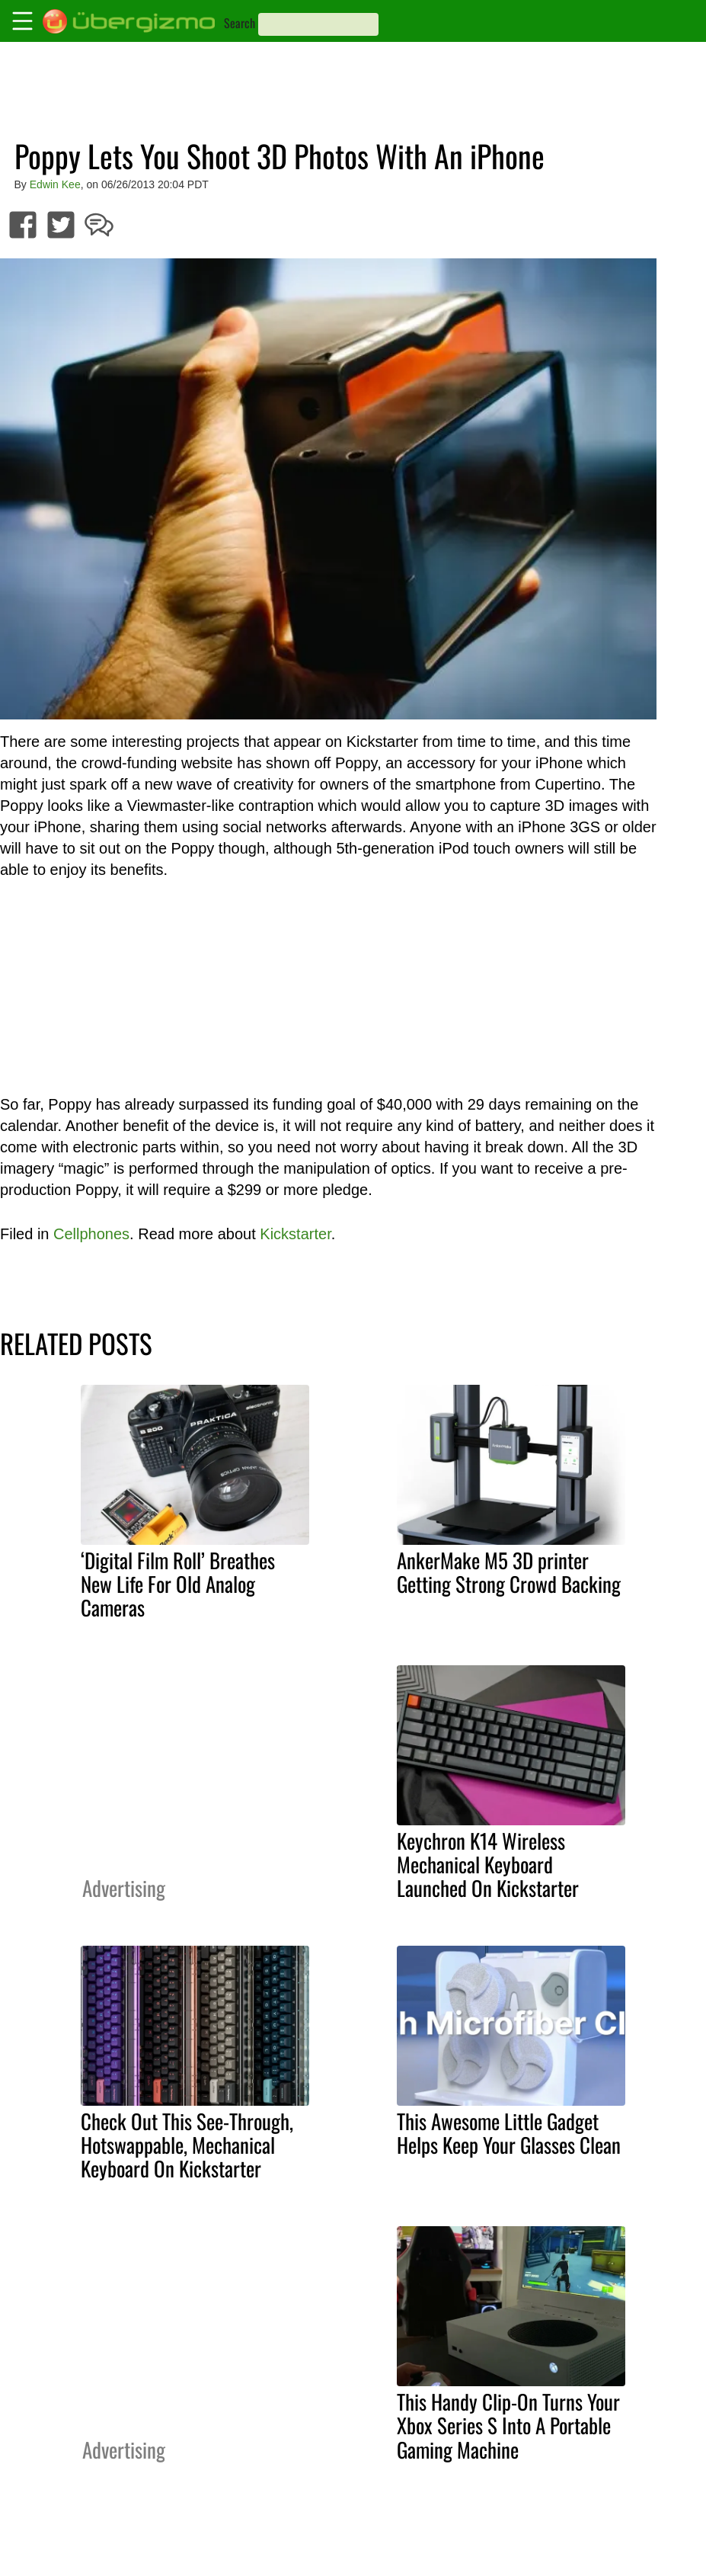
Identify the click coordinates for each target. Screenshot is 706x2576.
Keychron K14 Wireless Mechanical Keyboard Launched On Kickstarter (488, 1864)
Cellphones (91, 1234)
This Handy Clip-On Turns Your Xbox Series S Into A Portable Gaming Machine (508, 2425)
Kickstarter (295, 1234)
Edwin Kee (55, 184)
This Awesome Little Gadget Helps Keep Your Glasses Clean (509, 2133)
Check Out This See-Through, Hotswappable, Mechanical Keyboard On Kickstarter (187, 2145)
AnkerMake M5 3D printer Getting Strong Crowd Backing (509, 1572)
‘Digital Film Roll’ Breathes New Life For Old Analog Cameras (178, 1584)
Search (239, 23)
